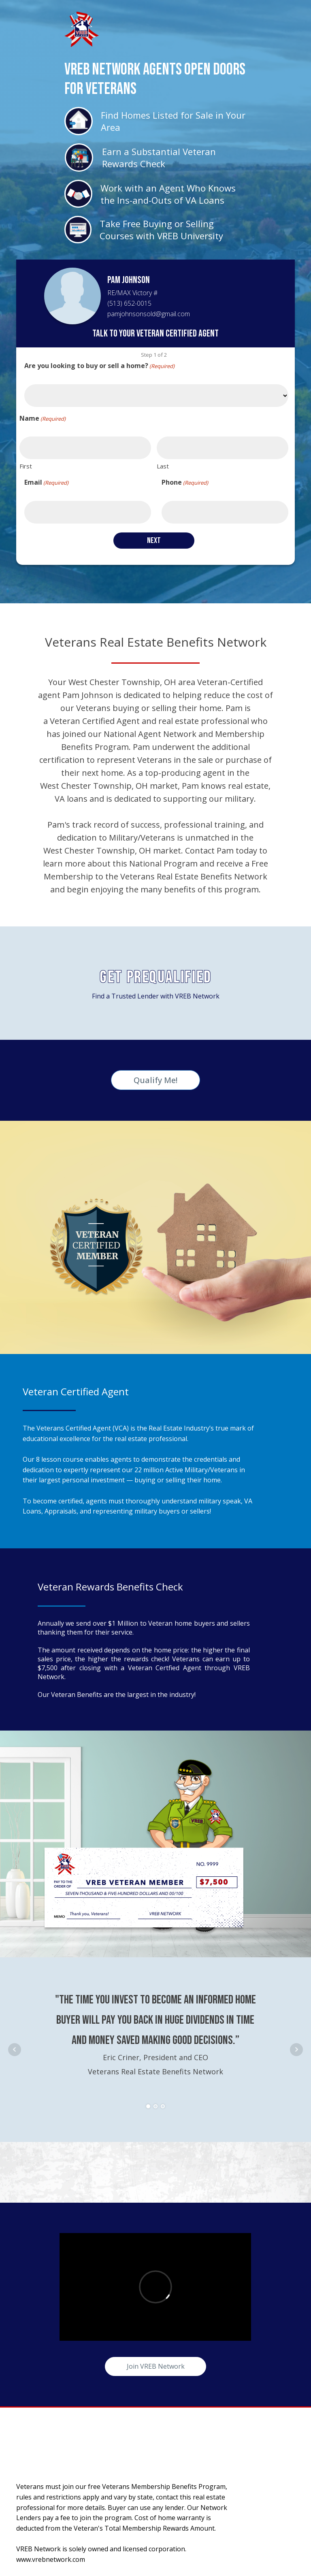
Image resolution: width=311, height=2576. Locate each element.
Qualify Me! (155, 1080)
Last (163, 466)
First (25, 466)
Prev (14, 2049)
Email (46, 482)
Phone (185, 482)
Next (296, 2049)
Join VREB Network (156, 2366)
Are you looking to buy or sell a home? (99, 365)
